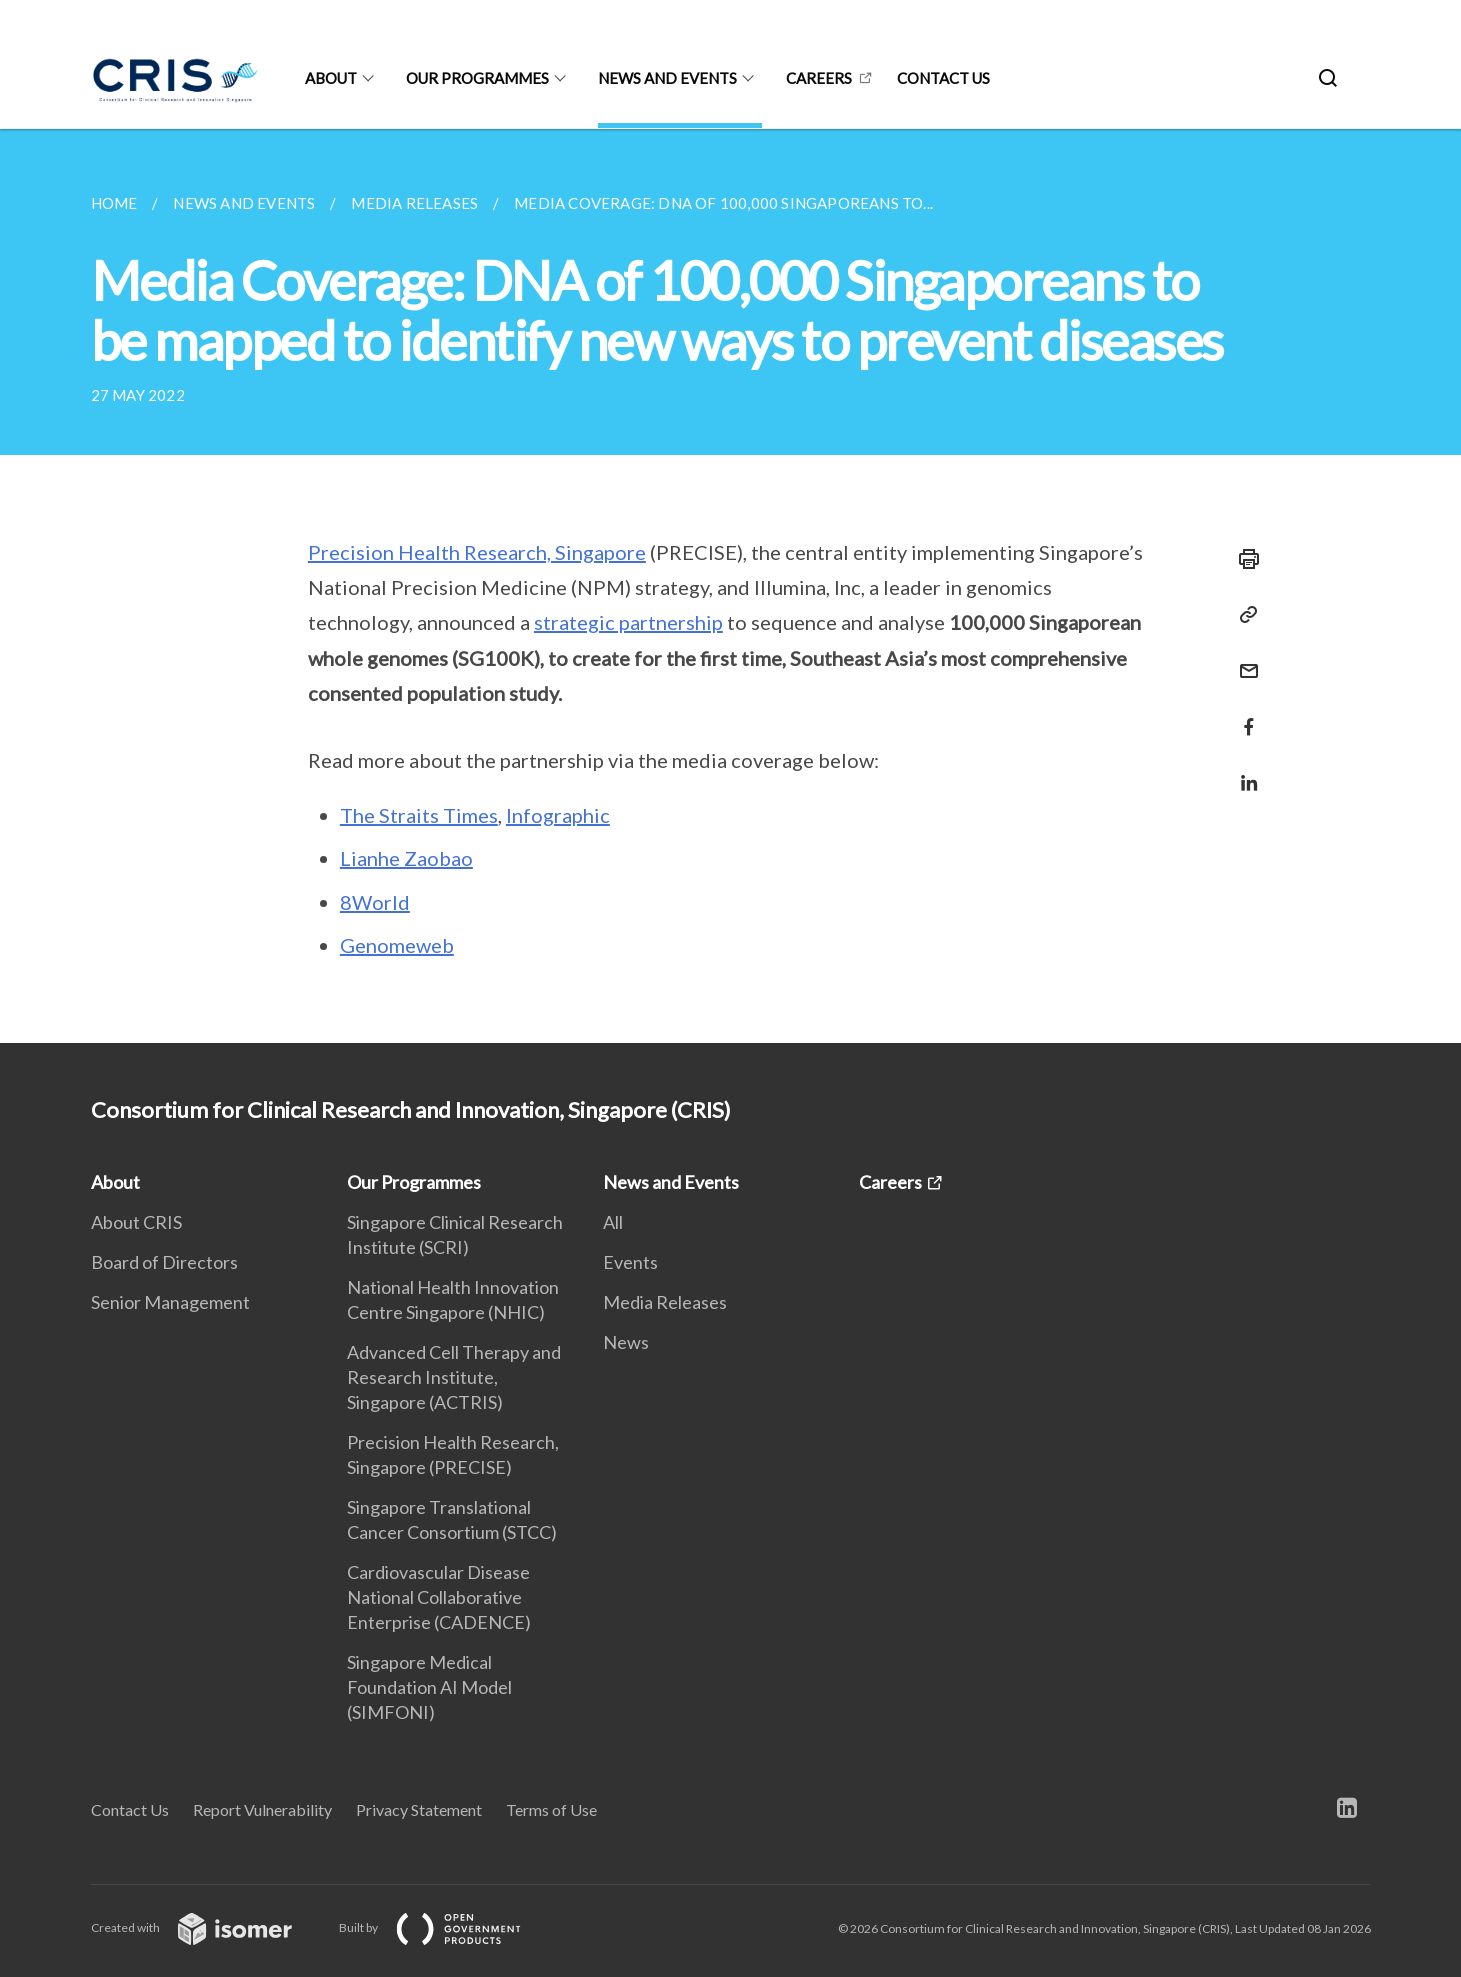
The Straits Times (419, 815)
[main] (730, 586)
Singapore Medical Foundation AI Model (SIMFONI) (429, 1687)
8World (375, 902)
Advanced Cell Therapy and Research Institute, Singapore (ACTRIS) (454, 1377)
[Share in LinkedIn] (1243, 770)
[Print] (1243, 559)
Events (630, 1262)
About (331, 78)
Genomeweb (397, 945)
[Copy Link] (1243, 615)
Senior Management (170, 1302)
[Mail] (1243, 658)
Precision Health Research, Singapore (477, 552)
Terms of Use (551, 1809)
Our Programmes (477, 78)
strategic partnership (628, 622)
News (626, 1342)
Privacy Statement (419, 1809)
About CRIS (136, 1222)
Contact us (943, 78)
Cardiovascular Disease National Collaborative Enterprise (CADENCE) (439, 1597)
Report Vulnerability (262, 1809)
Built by (446, 1927)
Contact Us (130, 1809)
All (613, 1222)
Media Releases (665, 1302)
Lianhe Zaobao (406, 858)
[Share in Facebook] (1243, 714)
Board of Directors (164, 1262)
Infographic (558, 815)
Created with (207, 1927)
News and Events (667, 78)
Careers (819, 78)
